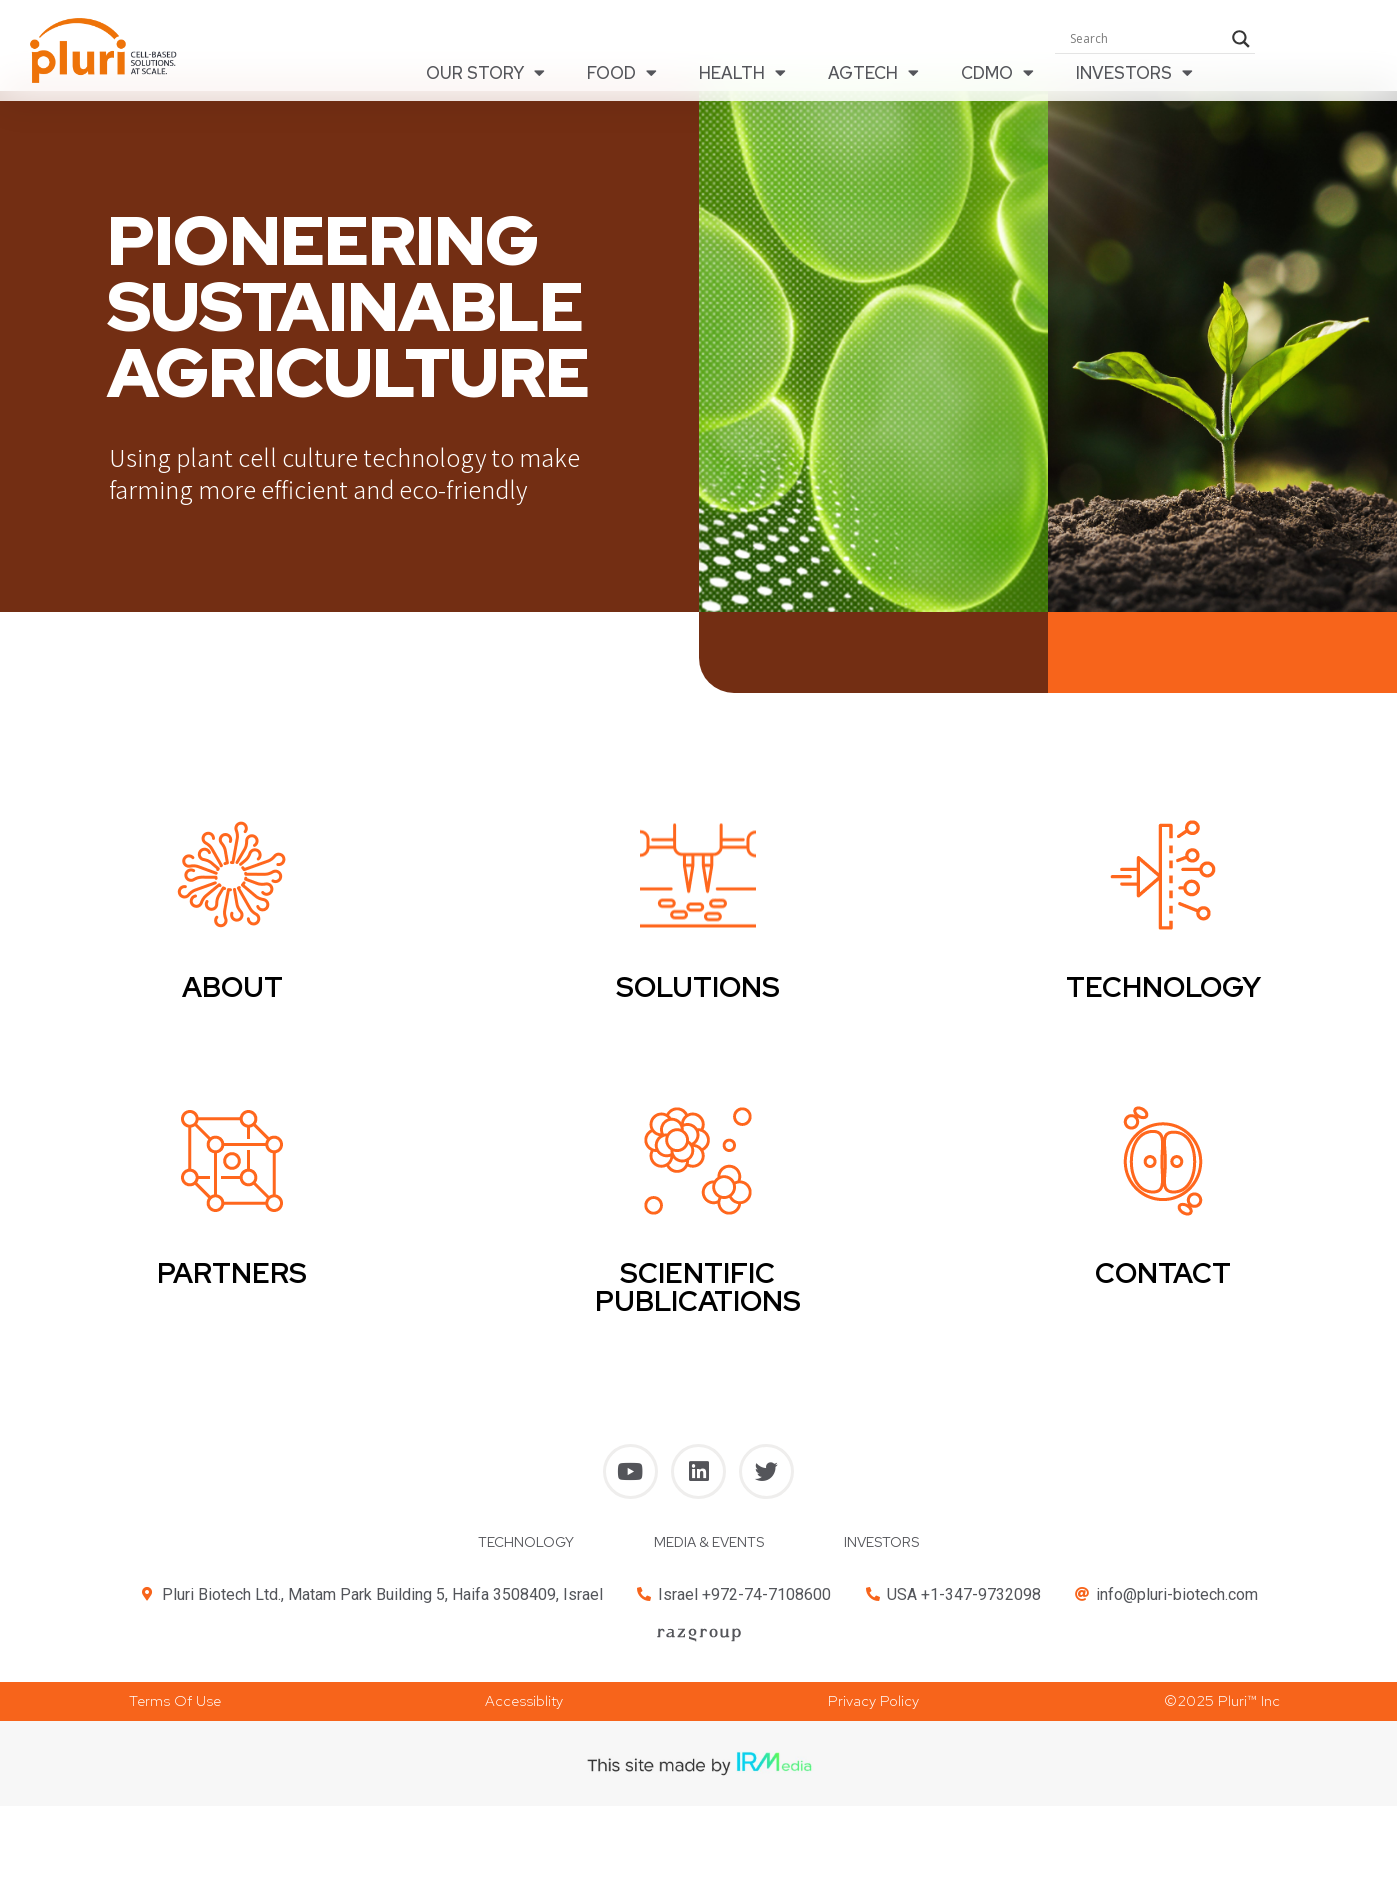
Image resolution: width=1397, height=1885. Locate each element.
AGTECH (873, 73)
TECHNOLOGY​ (1163, 997)
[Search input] (1146, 39)
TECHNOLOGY (526, 1552)
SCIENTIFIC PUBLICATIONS (698, 1297)
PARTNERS (232, 1283)
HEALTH (742, 73)
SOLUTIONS (698, 997)
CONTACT (1163, 1283)
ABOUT (232, 997)
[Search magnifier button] (1241, 39)
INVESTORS (1134, 73)
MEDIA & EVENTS (709, 1552)
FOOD (622, 73)
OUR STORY (485, 73)
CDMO (997, 73)
